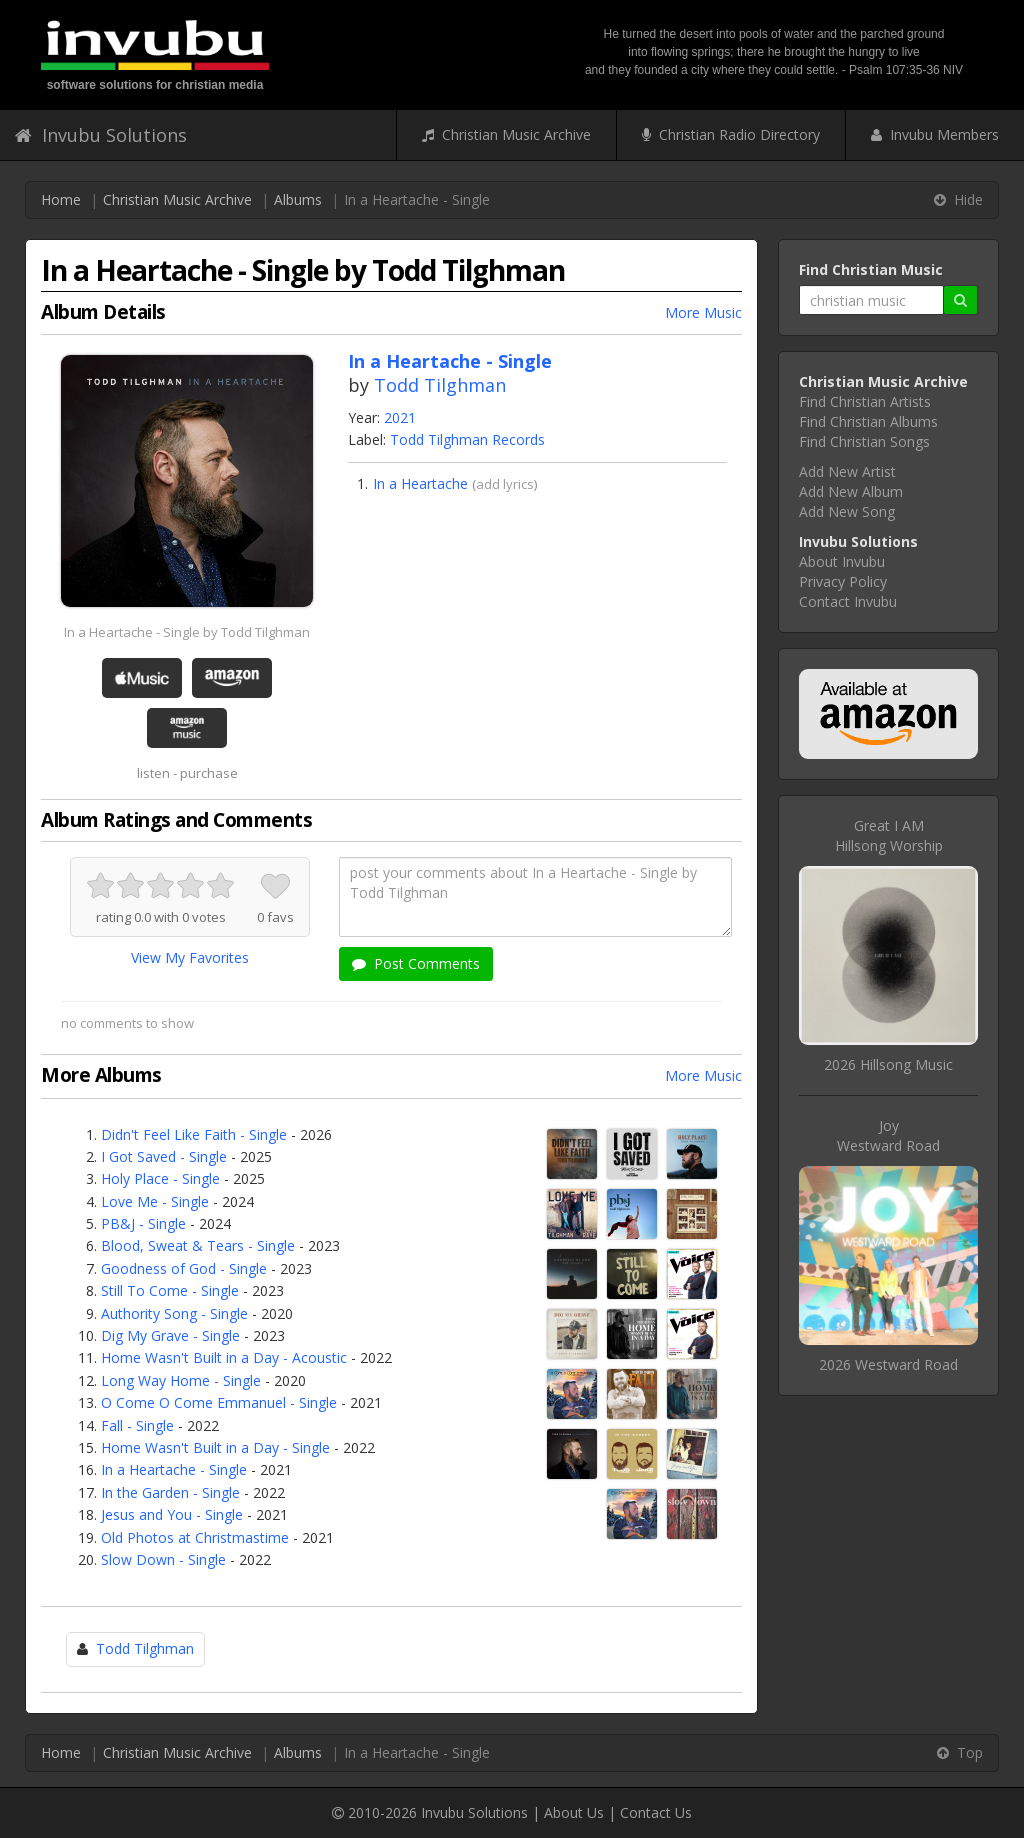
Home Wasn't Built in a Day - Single (215, 1447)
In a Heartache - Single (174, 1469)
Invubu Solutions (101, 135)
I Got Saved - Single (164, 1156)
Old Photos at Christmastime (195, 1537)
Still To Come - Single (170, 1290)
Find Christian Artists (865, 401)
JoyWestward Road (888, 1135)
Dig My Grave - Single (170, 1335)
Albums (298, 199)
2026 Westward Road (888, 1364)
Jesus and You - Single (172, 1514)
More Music (703, 312)
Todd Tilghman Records (467, 439)
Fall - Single (137, 1425)
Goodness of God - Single (184, 1268)
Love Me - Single (155, 1201)
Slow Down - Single (163, 1559)
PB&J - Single (143, 1223)
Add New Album (851, 491)
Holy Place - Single (160, 1178)
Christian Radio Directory (731, 134)
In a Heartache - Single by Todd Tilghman (187, 632)
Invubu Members (935, 134)
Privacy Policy (843, 581)
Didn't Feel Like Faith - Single (194, 1134)
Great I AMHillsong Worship (889, 835)
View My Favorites (190, 957)
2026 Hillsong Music (888, 1064)
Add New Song (847, 511)
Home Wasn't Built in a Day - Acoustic (224, 1357)
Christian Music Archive (506, 134)
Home (61, 199)
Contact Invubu (848, 601)
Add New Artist (847, 471)
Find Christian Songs (864, 441)
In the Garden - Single (170, 1492)
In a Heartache (420, 483)
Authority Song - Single (174, 1313)
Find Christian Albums (868, 421)
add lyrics (505, 484)
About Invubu (842, 561)
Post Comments (416, 963)
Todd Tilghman (440, 385)
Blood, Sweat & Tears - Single (198, 1245)
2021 (400, 417)
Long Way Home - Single (181, 1380)
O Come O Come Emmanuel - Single (219, 1402)
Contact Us (656, 1812)
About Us (574, 1812)
